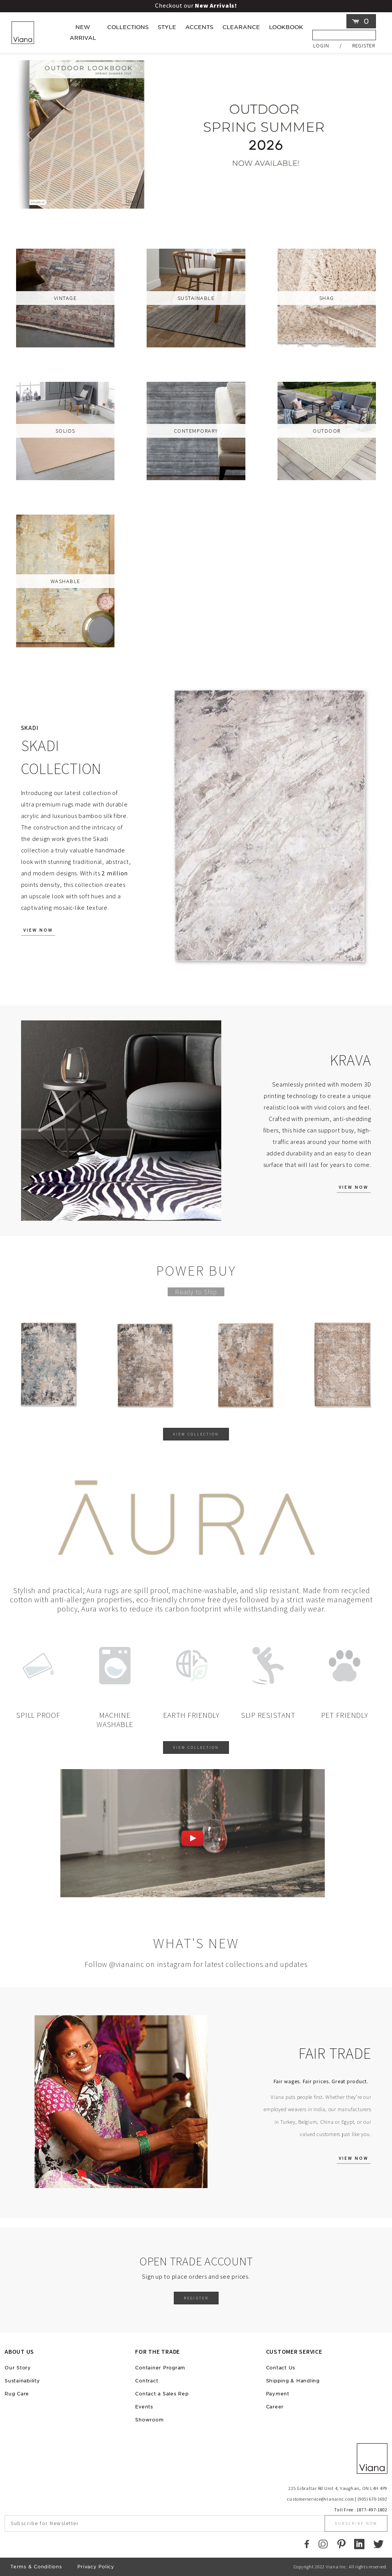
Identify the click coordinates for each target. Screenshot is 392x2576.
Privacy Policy (95, 2566)
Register (363, 45)
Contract (146, 2381)
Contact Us (281, 2368)
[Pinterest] (341, 2544)
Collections (128, 27)
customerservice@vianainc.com (320, 2499)
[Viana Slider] (189, 205)
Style (167, 27)
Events (144, 2407)
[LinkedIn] (359, 2544)
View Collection (196, 1434)
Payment (277, 2394)
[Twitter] (378, 2544)
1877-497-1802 (372, 2509)
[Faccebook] (307, 2544)
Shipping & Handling (293, 2381)
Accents (199, 27)
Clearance (241, 27)
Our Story (18, 2368)
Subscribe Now (356, 2523)
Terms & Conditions (36, 2566)
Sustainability (22, 2381)
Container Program (160, 2368)
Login (321, 45)
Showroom (149, 2420)
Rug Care (17, 2394)
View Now (38, 930)
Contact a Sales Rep (161, 2394)
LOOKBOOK (286, 27)
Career (275, 2407)
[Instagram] (323, 2544)
